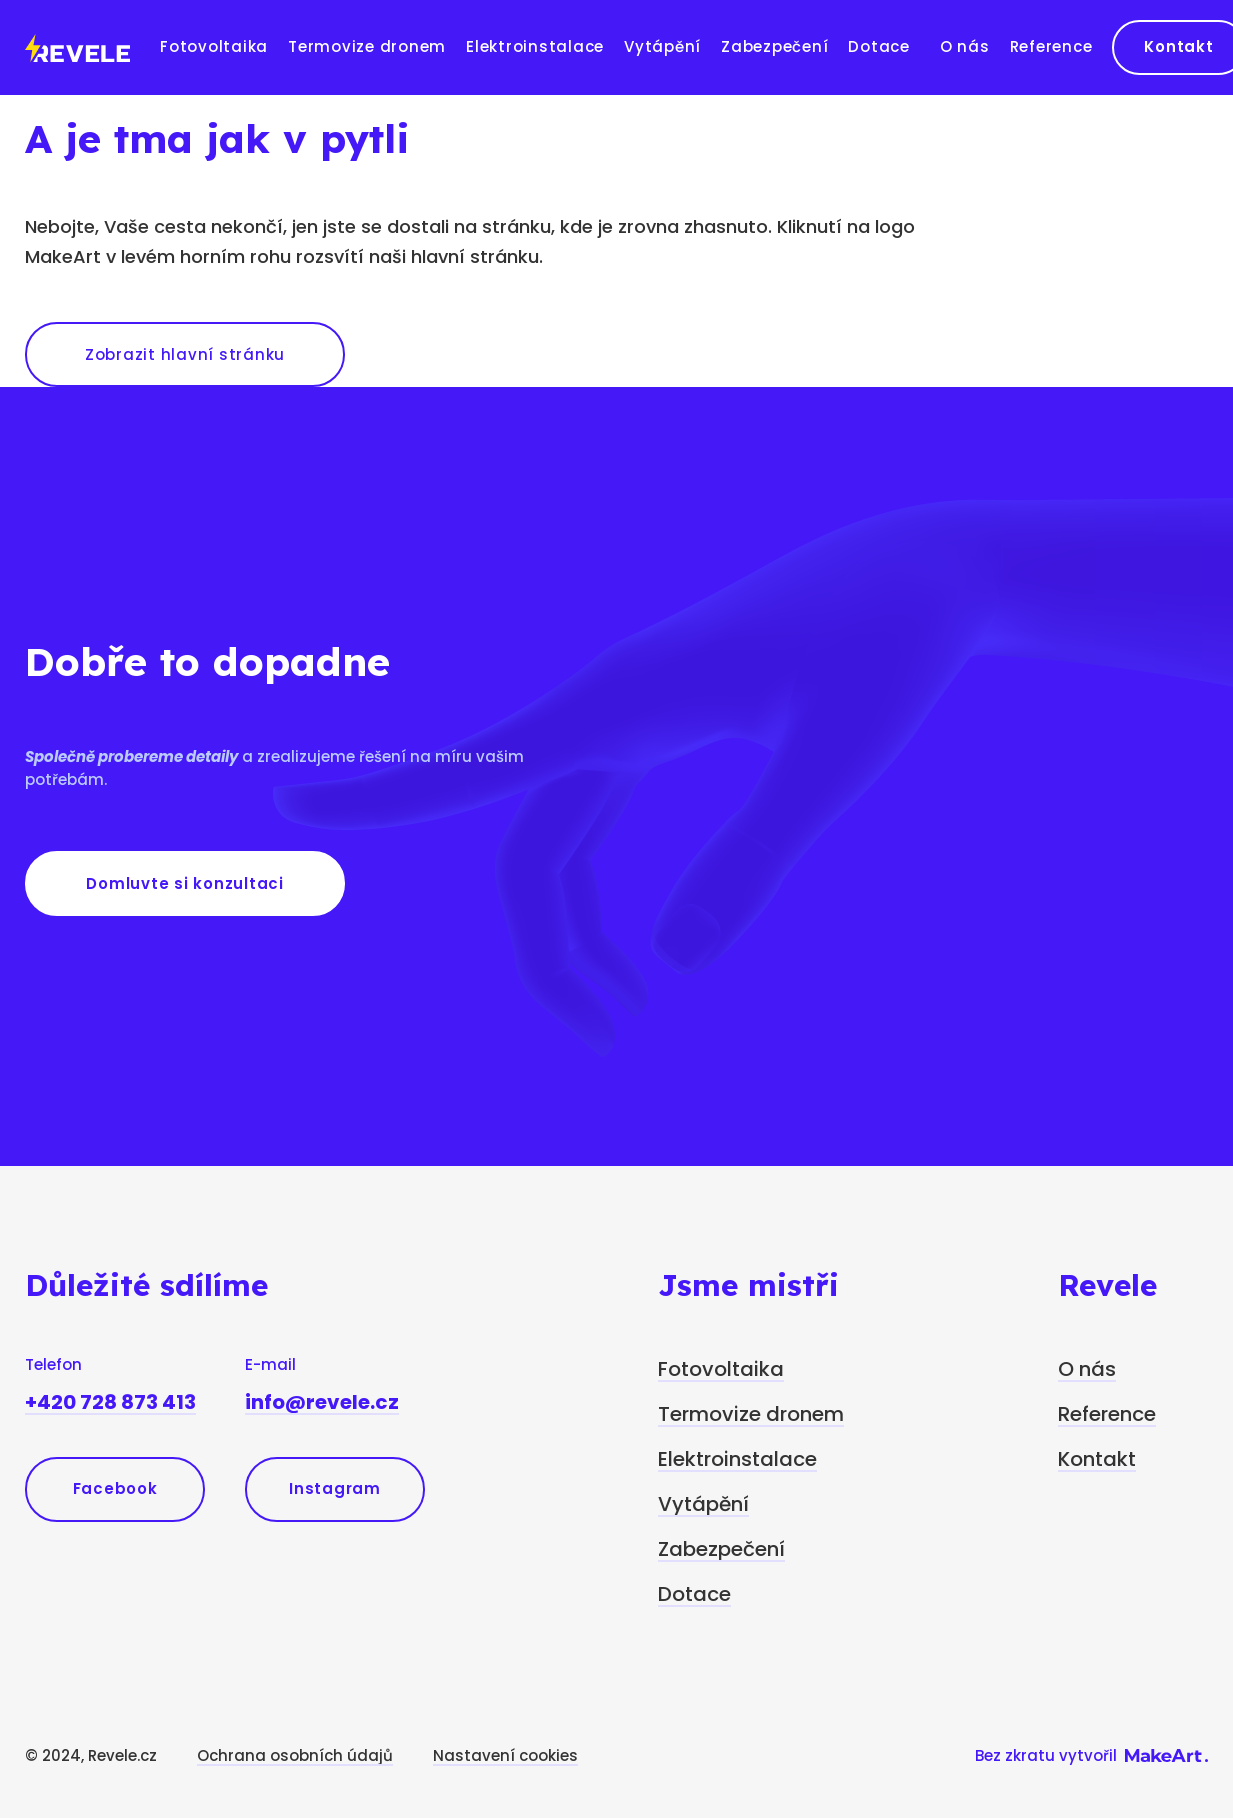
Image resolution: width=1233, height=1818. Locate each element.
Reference (1051, 46)
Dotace (879, 46)
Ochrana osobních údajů (295, 1755)
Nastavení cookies (505, 1755)
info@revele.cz (322, 1402)
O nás (965, 46)
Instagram (335, 1488)
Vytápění (662, 46)
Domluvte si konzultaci (185, 883)
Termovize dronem (367, 46)
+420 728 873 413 (110, 1402)
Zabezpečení (774, 46)
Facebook (115, 1488)
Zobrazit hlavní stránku (185, 354)
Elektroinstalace (535, 46)
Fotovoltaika (214, 46)
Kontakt (1097, 1459)
